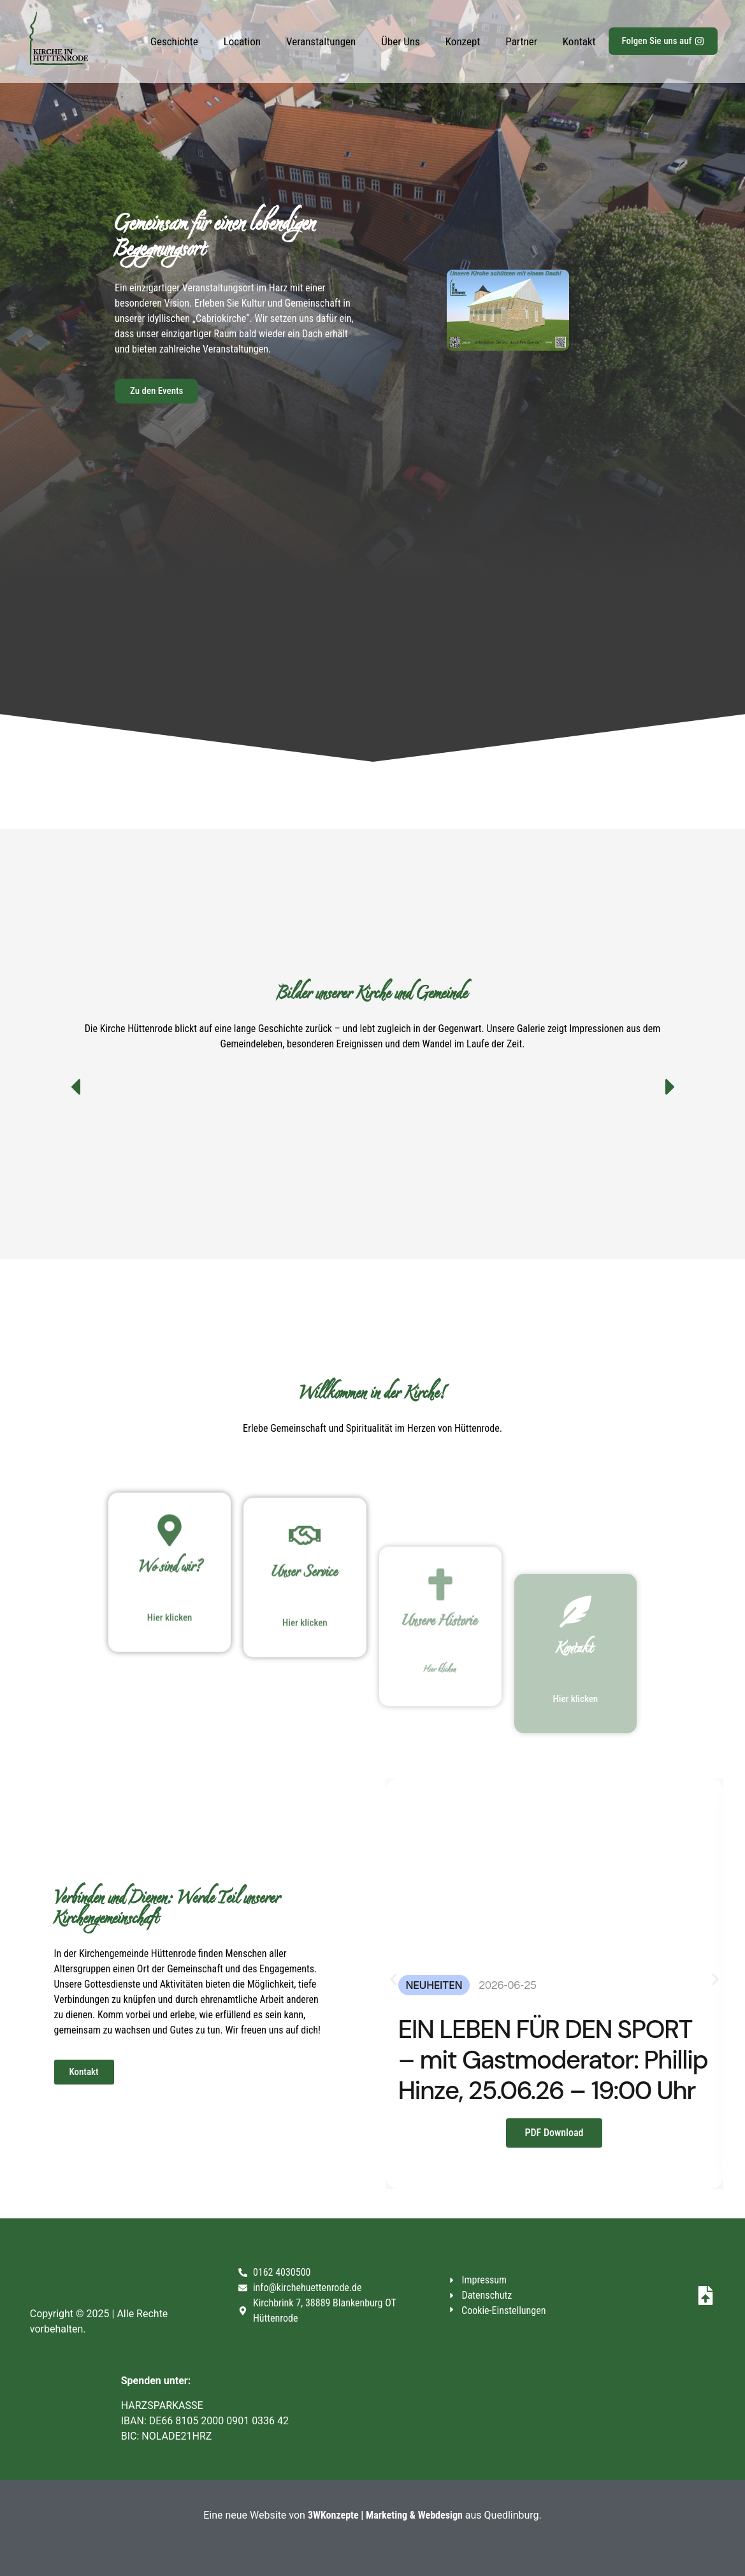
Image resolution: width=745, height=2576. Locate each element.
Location (242, 41)
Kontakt (579, 41)
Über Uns (400, 41)
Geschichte (174, 41)
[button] (670, 1087)
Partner (521, 41)
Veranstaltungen (321, 41)
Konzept (463, 41)
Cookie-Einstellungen (503, 2310)
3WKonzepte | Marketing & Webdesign (385, 2515)
